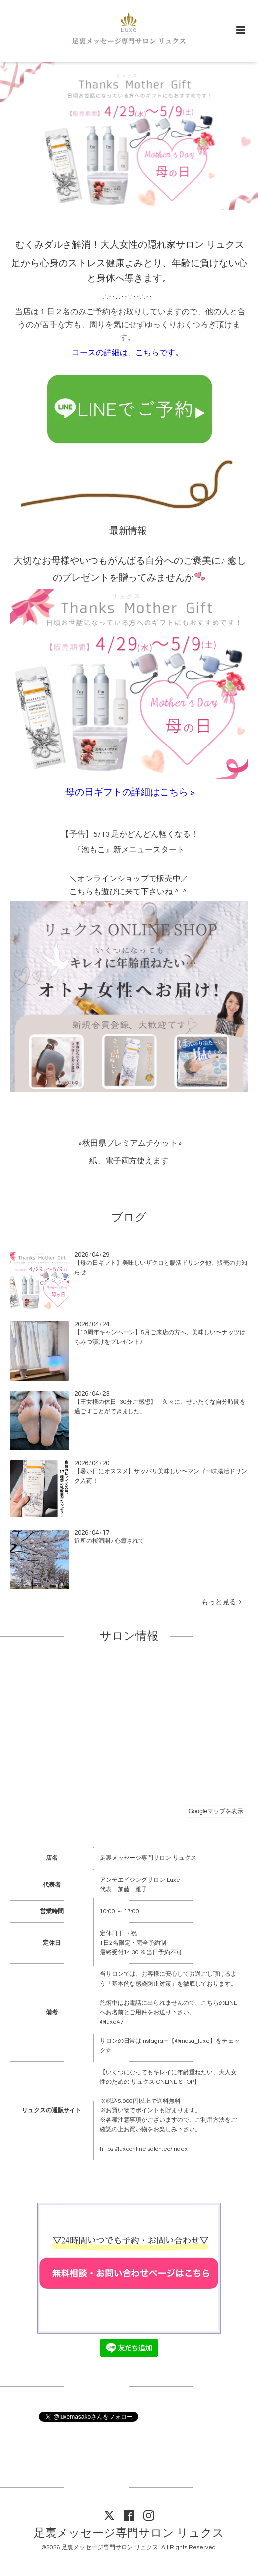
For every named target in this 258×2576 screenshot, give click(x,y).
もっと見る (221, 1602)
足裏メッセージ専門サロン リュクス (129, 2533)
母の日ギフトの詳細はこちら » (129, 792)
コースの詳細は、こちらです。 (127, 353)
